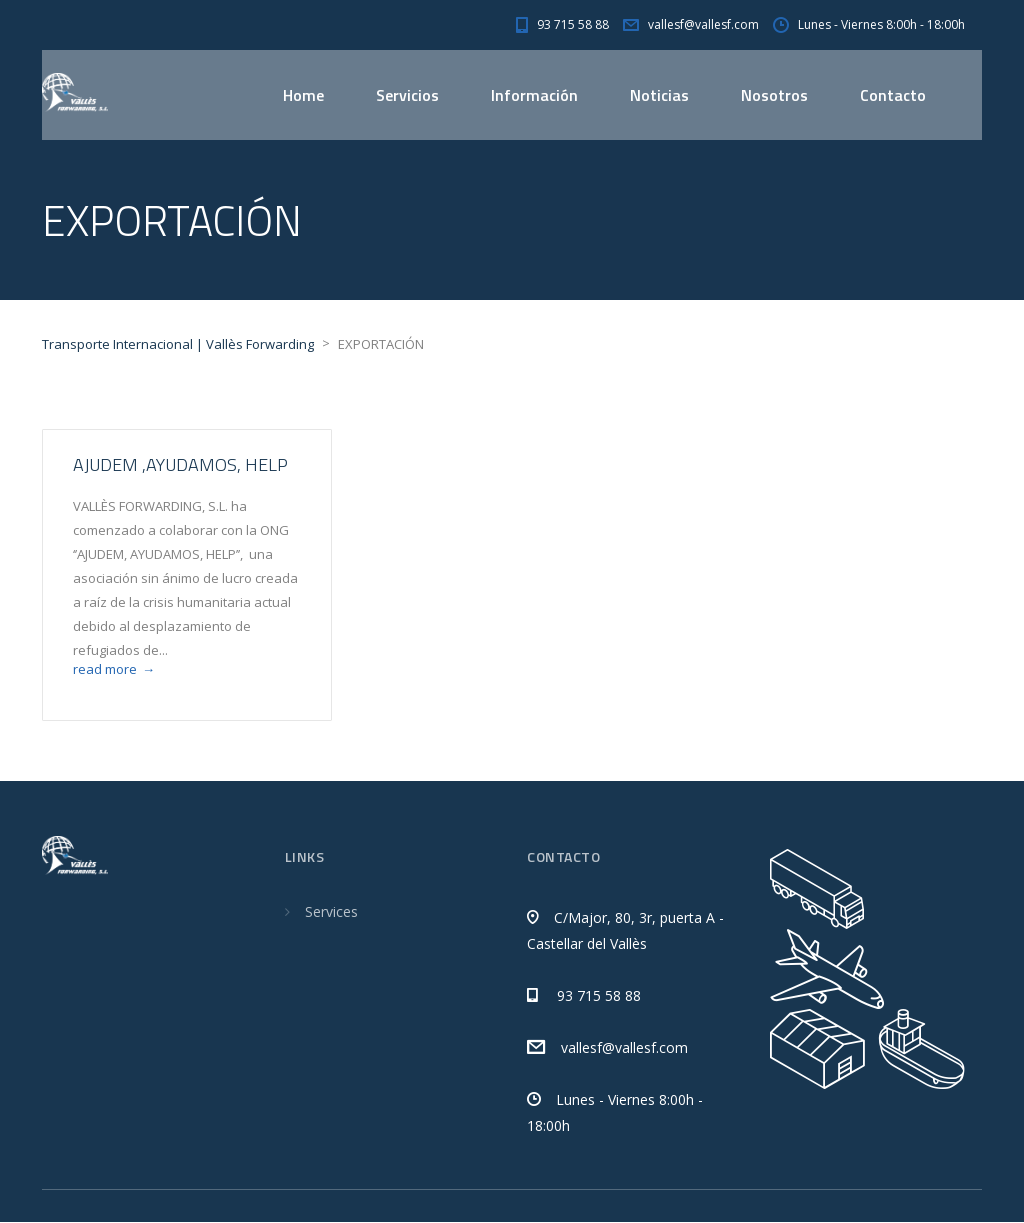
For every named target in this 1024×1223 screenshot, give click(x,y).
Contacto (893, 95)
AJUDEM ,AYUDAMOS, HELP (180, 465)
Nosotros (774, 95)
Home (303, 95)
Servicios (407, 95)
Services (331, 912)
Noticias (659, 95)
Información (534, 95)
